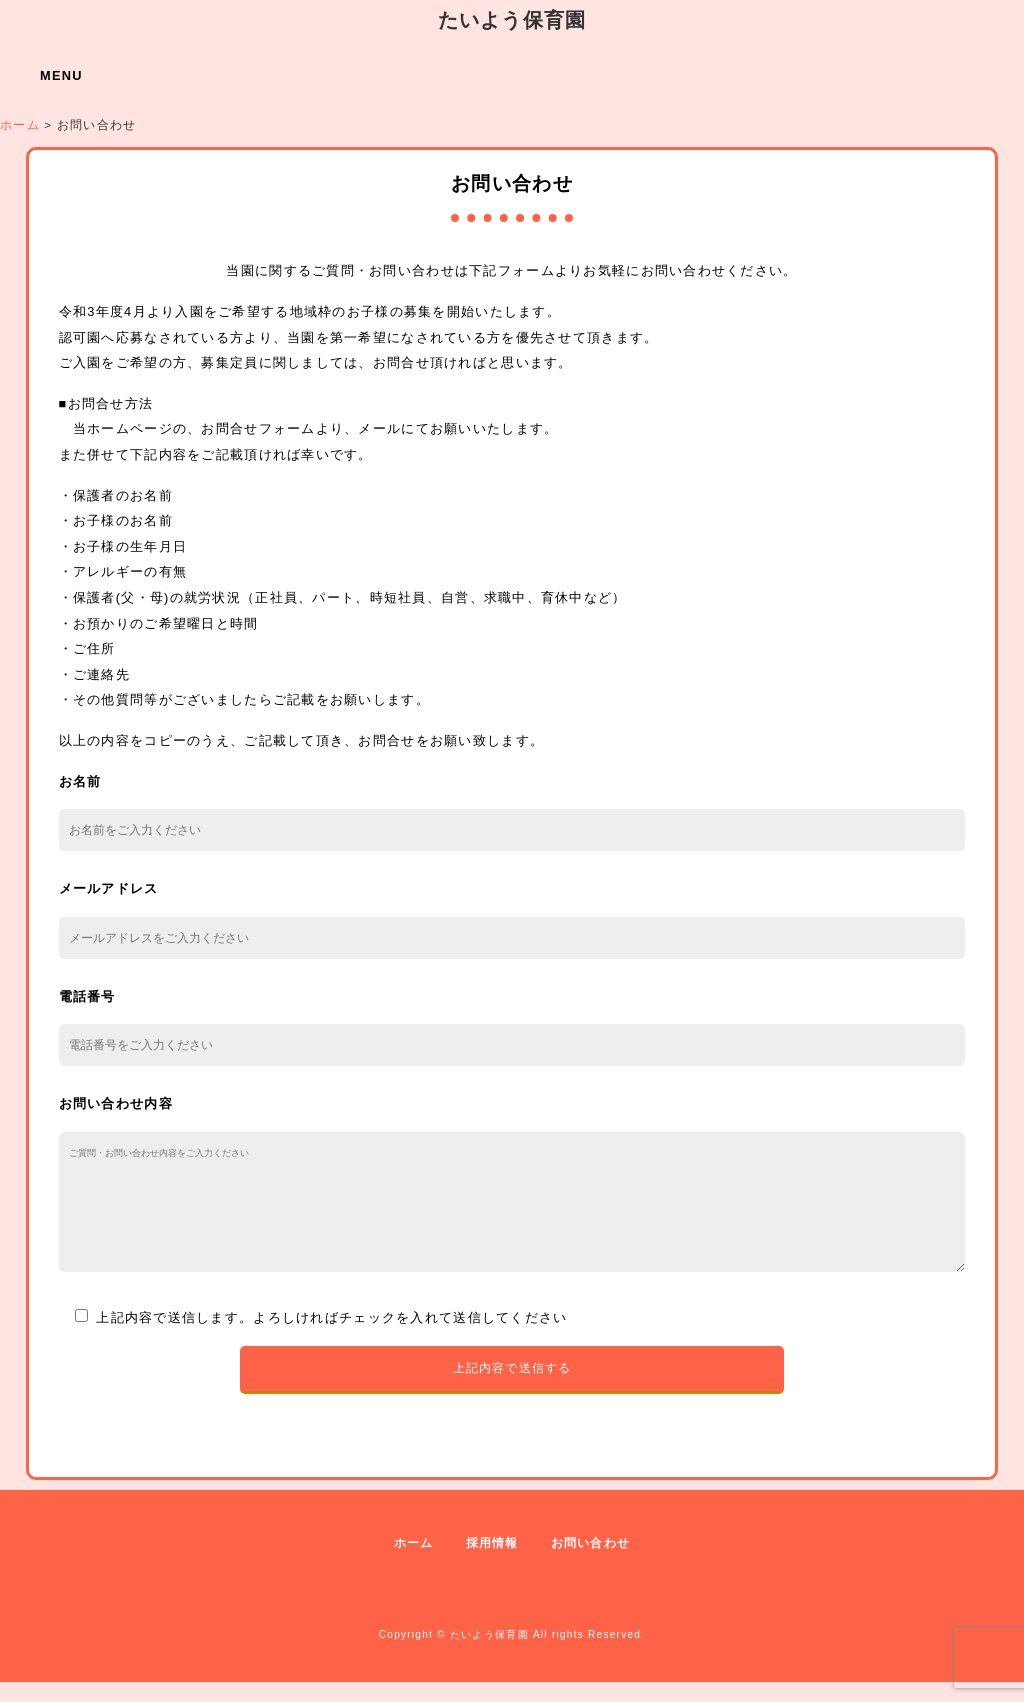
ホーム (414, 1563)
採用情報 (492, 1563)
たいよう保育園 (512, 19)
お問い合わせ (591, 1563)
